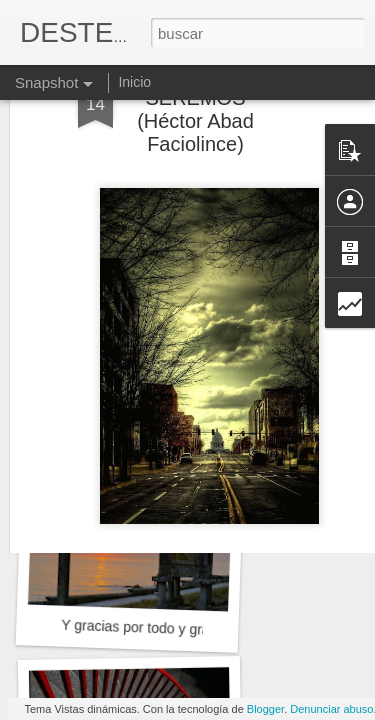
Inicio (134, 82)
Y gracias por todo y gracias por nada (177, 629)
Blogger (265, 709)
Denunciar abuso (331, 709)
